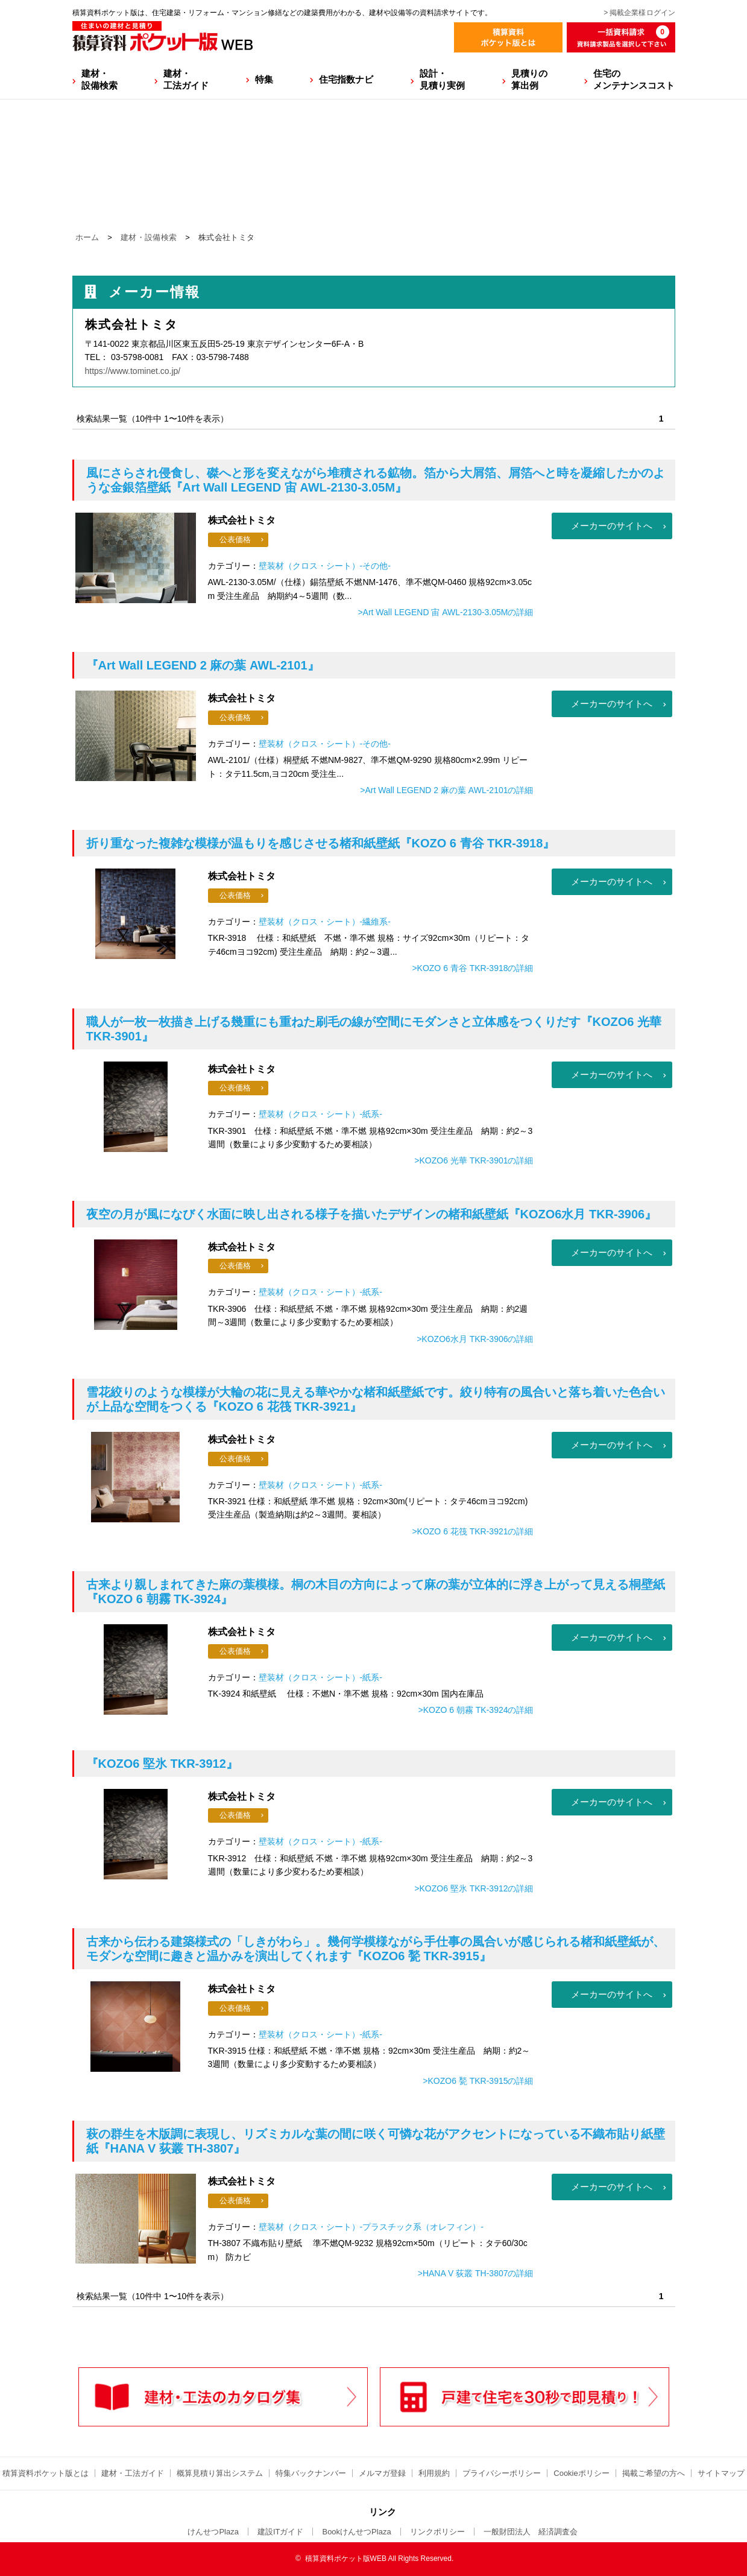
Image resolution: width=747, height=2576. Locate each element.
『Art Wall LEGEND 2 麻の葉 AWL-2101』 (203, 665)
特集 (264, 79)
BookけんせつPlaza (356, 2531)
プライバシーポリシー (501, 2473)
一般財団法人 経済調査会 (531, 2531)
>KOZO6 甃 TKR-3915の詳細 (478, 2081)
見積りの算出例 (529, 79)
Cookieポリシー (581, 2473)
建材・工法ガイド (186, 79)
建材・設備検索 (99, 79)
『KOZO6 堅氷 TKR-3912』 (162, 1763)
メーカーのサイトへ (611, 526)
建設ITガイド (280, 2531)
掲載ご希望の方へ (653, 2473)
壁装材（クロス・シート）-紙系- (320, 1114)
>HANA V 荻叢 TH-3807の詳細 (476, 2273)
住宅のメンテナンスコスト (634, 79)
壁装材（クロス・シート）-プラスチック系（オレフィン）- (371, 2227)
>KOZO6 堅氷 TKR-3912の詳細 (473, 1888)
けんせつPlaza (213, 2531)
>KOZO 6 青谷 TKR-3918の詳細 (472, 968)
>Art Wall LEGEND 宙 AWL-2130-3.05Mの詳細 (445, 612)
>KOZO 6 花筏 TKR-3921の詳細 (472, 1531)
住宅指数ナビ (346, 79)
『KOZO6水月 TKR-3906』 (371, 1214)
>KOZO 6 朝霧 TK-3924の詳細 (476, 1710)
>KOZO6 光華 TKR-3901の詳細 (473, 1160)
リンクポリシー (437, 2531)
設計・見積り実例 (442, 79)
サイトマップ (721, 2473)
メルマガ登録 (382, 2473)
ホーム (87, 237)
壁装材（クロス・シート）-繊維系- (325, 921)
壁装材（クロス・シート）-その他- (325, 566)
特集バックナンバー (311, 2473)
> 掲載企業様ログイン (639, 12)
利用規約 (434, 2473)
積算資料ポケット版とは (45, 2473)
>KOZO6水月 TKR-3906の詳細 (475, 1339)
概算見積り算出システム (220, 2473)
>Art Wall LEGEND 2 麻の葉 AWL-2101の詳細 (446, 790)
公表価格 (235, 539)
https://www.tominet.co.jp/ (133, 371)
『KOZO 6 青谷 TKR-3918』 (320, 843)
